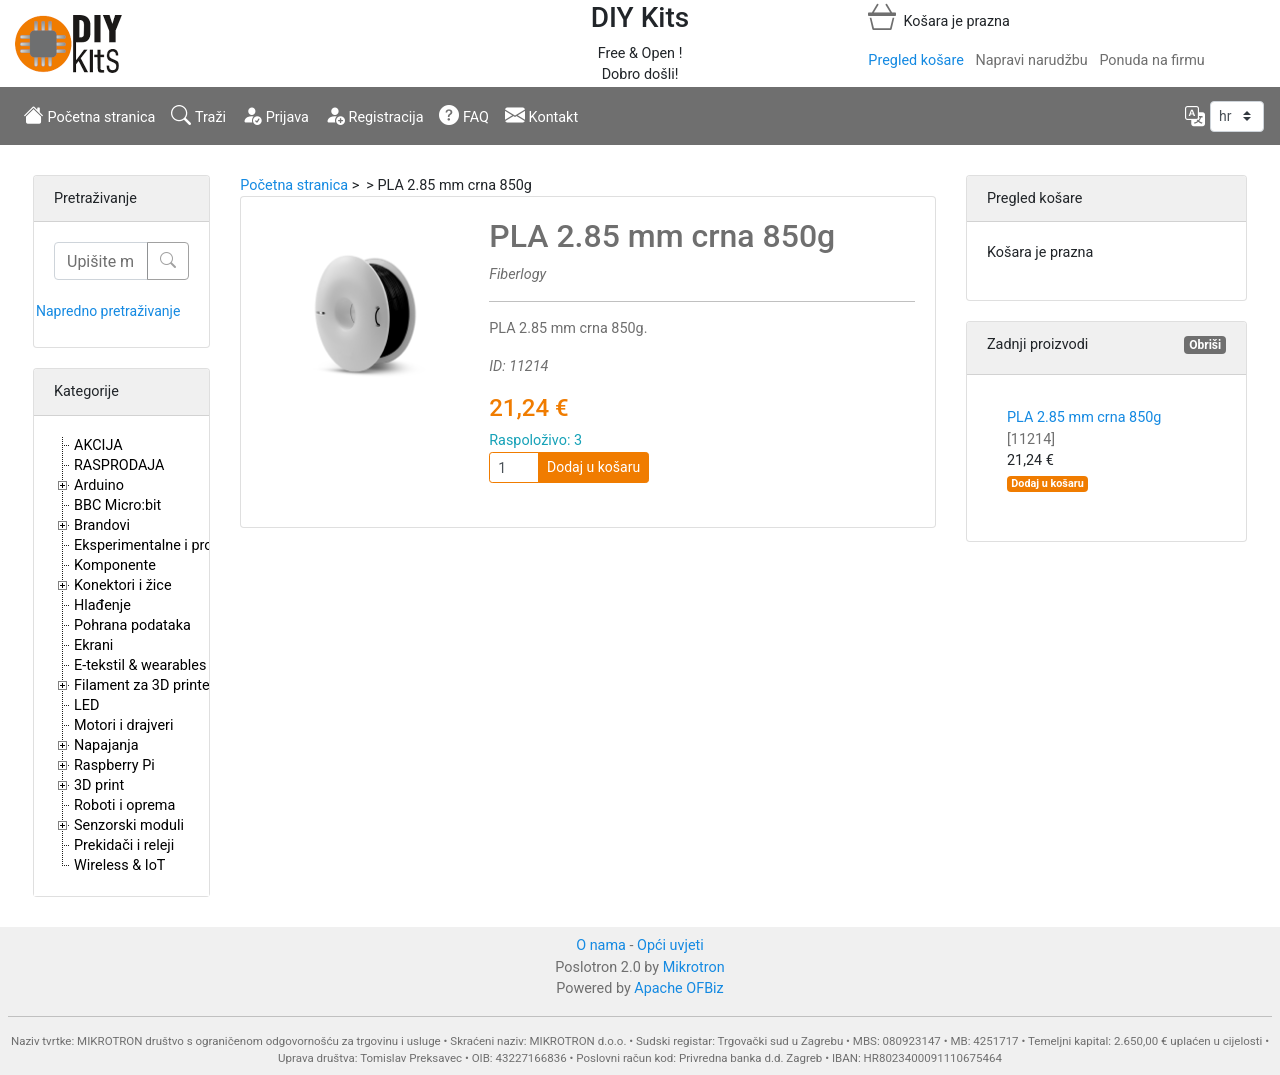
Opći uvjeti (670, 945)
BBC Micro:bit (117, 505)
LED (86, 705)
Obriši (1205, 345)
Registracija (374, 115)
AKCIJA (98, 445)
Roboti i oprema (124, 805)
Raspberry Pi (114, 765)
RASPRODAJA (119, 465)
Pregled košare (915, 60)
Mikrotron (694, 967)
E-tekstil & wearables (140, 665)
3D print (99, 785)
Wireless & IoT (119, 865)
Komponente (115, 565)
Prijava (275, 115)
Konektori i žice (123, 585)
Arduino (99, 485)
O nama (601, 945)
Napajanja (106, 745)
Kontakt (541, 115)
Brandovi (102, 525)
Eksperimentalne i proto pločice (174, 545)
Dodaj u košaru (593, 467)
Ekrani (93, 645)
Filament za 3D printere (148, 685)
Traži (198, 115)
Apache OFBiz (678, 988)
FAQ (464, 115)
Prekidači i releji (124, 845)
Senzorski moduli (129, 825)
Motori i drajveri (123, 725)
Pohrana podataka (132, 625)
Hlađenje (102, 605)
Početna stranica (89, 115)
